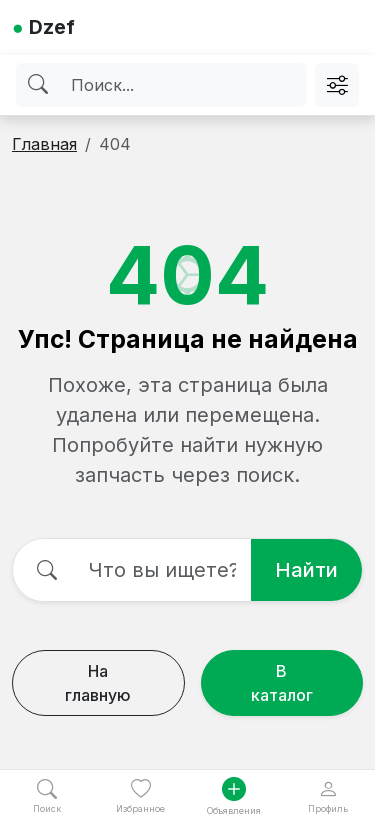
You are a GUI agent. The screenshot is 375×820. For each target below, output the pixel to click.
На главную (98, 683)
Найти (306, 570)
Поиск (47, 796)
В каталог (282, 683)
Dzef (43, 27)
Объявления (234, 796)
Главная (44, 144)
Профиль (328, 796)
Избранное (140, 796)
